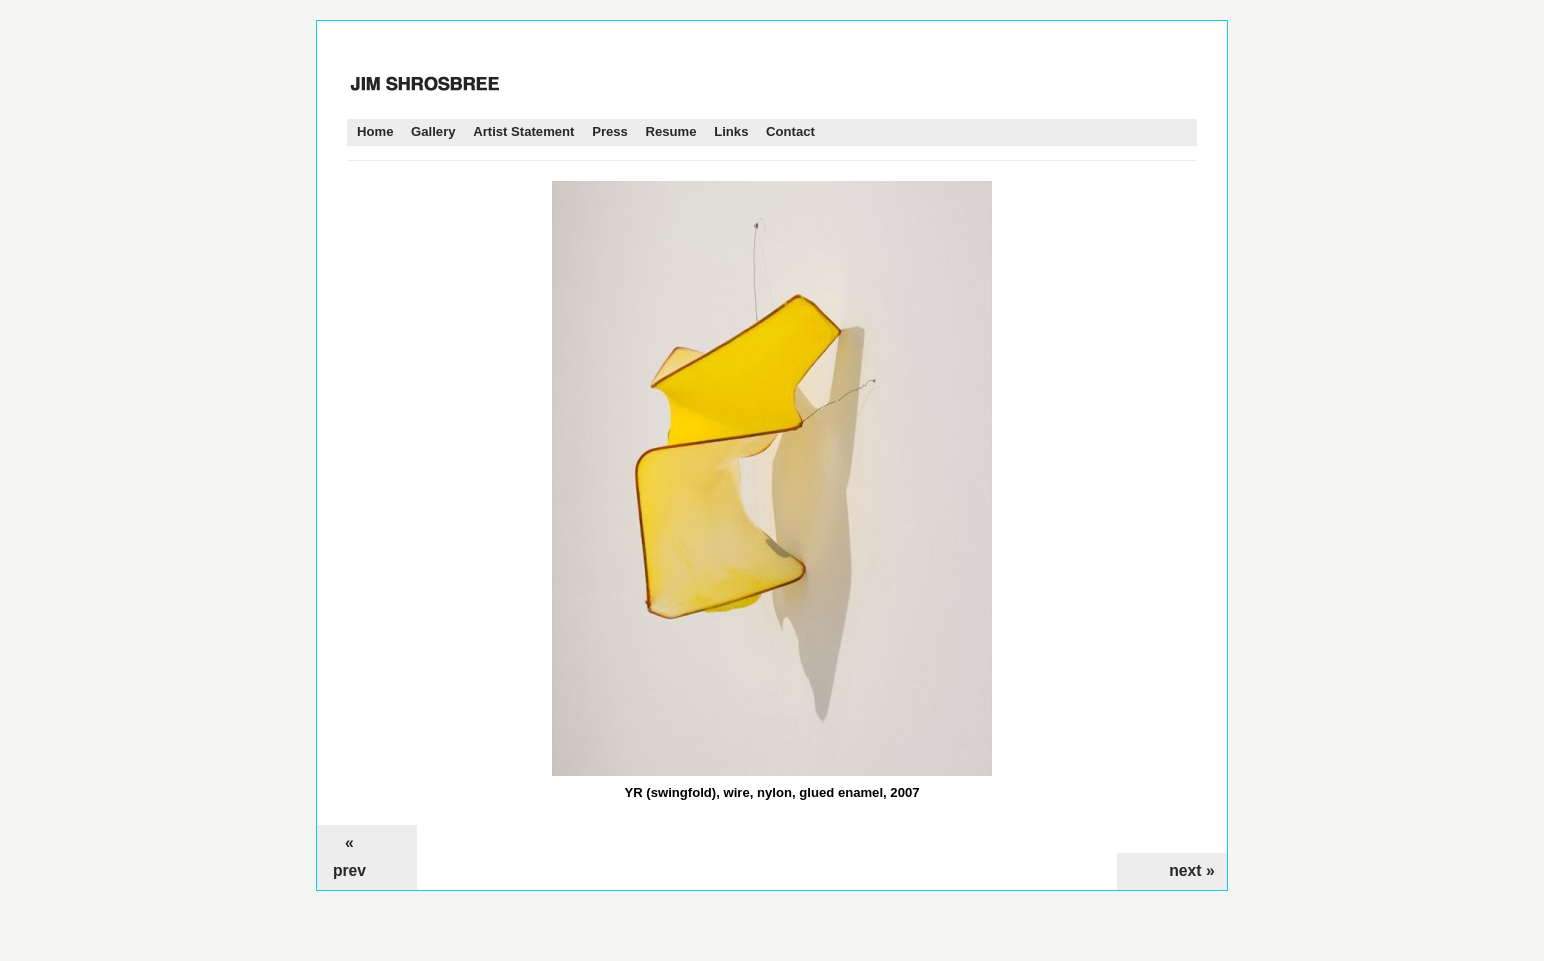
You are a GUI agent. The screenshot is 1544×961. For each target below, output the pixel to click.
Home (375, 131)
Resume (671, 131)
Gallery (433, 131)
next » (1191, 870)
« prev (349, 856)
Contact (790, 131)
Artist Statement (523, 131)
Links (731, 131)
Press (610, 131)
